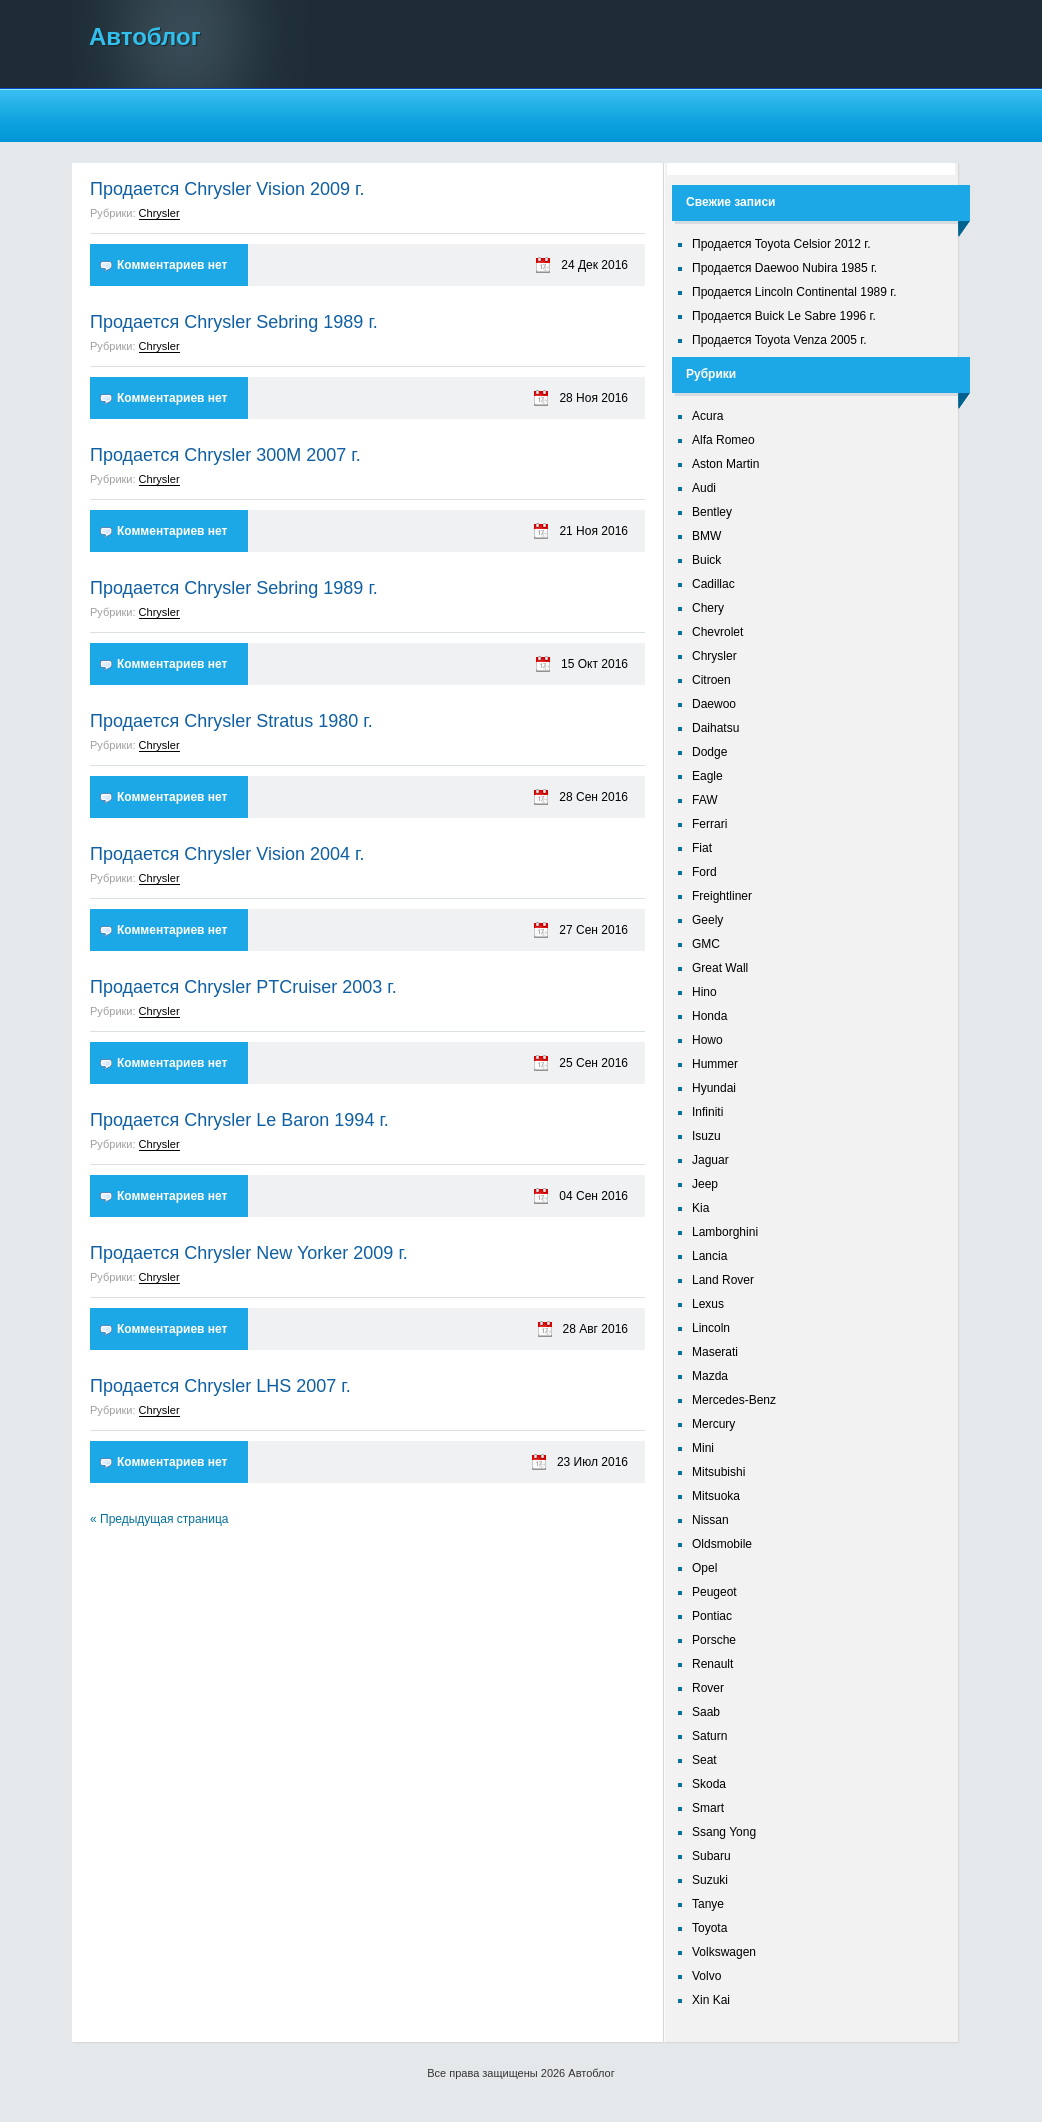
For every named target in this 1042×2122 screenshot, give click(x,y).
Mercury (713, 1424)
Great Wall (720, 968)
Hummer (715, 1064)
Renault (712, 1664)
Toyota (709, 1928)
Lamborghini (725, 1232)
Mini (703, 1448)
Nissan (710, 1520)
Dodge (709, 752)
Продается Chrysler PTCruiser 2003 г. (243, 987)
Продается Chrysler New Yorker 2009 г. (249, 1253)
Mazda (710, 1376)
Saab (706, 1712)
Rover (708, 1688)
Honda (709, 1016)
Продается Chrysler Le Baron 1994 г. (239, 1120)
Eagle (707, 776)
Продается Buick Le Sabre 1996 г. (784, 316)
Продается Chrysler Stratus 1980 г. (231, 721)
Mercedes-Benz (734, 1400)
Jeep (705, 1184)
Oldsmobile (722, 1544)
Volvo (706, 1976)
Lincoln (711, 1328)
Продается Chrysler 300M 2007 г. (225, 455)
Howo (707, 1040)
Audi (704, 488)
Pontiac (712, 1616)
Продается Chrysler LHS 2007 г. (220, 1386)
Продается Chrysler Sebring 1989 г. (234, 322)
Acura (707, 416)
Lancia (709, 1256)
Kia (700, 1208)
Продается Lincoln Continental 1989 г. (794, 292)
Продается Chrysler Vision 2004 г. (227, 854)
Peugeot (714, 1592)
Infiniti (707, 1112)
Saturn (709, 1736)
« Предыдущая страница (159, 1519)
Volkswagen (724, 1952)
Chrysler (159, 213)
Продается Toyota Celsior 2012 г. (781, 244)
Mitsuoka (716, 1496)
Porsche (714, 1640)
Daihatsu (715, 728)
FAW (705, 800)
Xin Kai (711, 2000)
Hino (704, 992)
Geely (707, 920)
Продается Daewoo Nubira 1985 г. (784, 268)
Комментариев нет (172, 265)
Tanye (708, 1904)
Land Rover (723, 1280)
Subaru (711, 1856)
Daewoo (714, 704)
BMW (706, 536)
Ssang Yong (724, 1832)
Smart (708, 1808)
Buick (706, 560)
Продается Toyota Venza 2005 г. (779, 340)
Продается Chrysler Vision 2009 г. (227, 189)
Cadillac (713, 584)
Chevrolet (717, 632)
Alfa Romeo (723, 440)
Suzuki (710, 1880)
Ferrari (709, 824)
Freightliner (722, 896)
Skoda (709, 1784)
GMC (706, 944)
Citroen (711, 680)
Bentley (712, 512)
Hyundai (714, 1088)
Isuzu (706, 1136)
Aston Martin (725, 464)
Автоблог (145, 36)
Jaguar (710, 1160)
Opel (704, 1568)
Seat (704, 1760)
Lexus (708, 1304)
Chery (708, 608)
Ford (704, 872)
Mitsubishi (718, 1472)
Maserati (715, 1352)
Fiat (702, 848)
